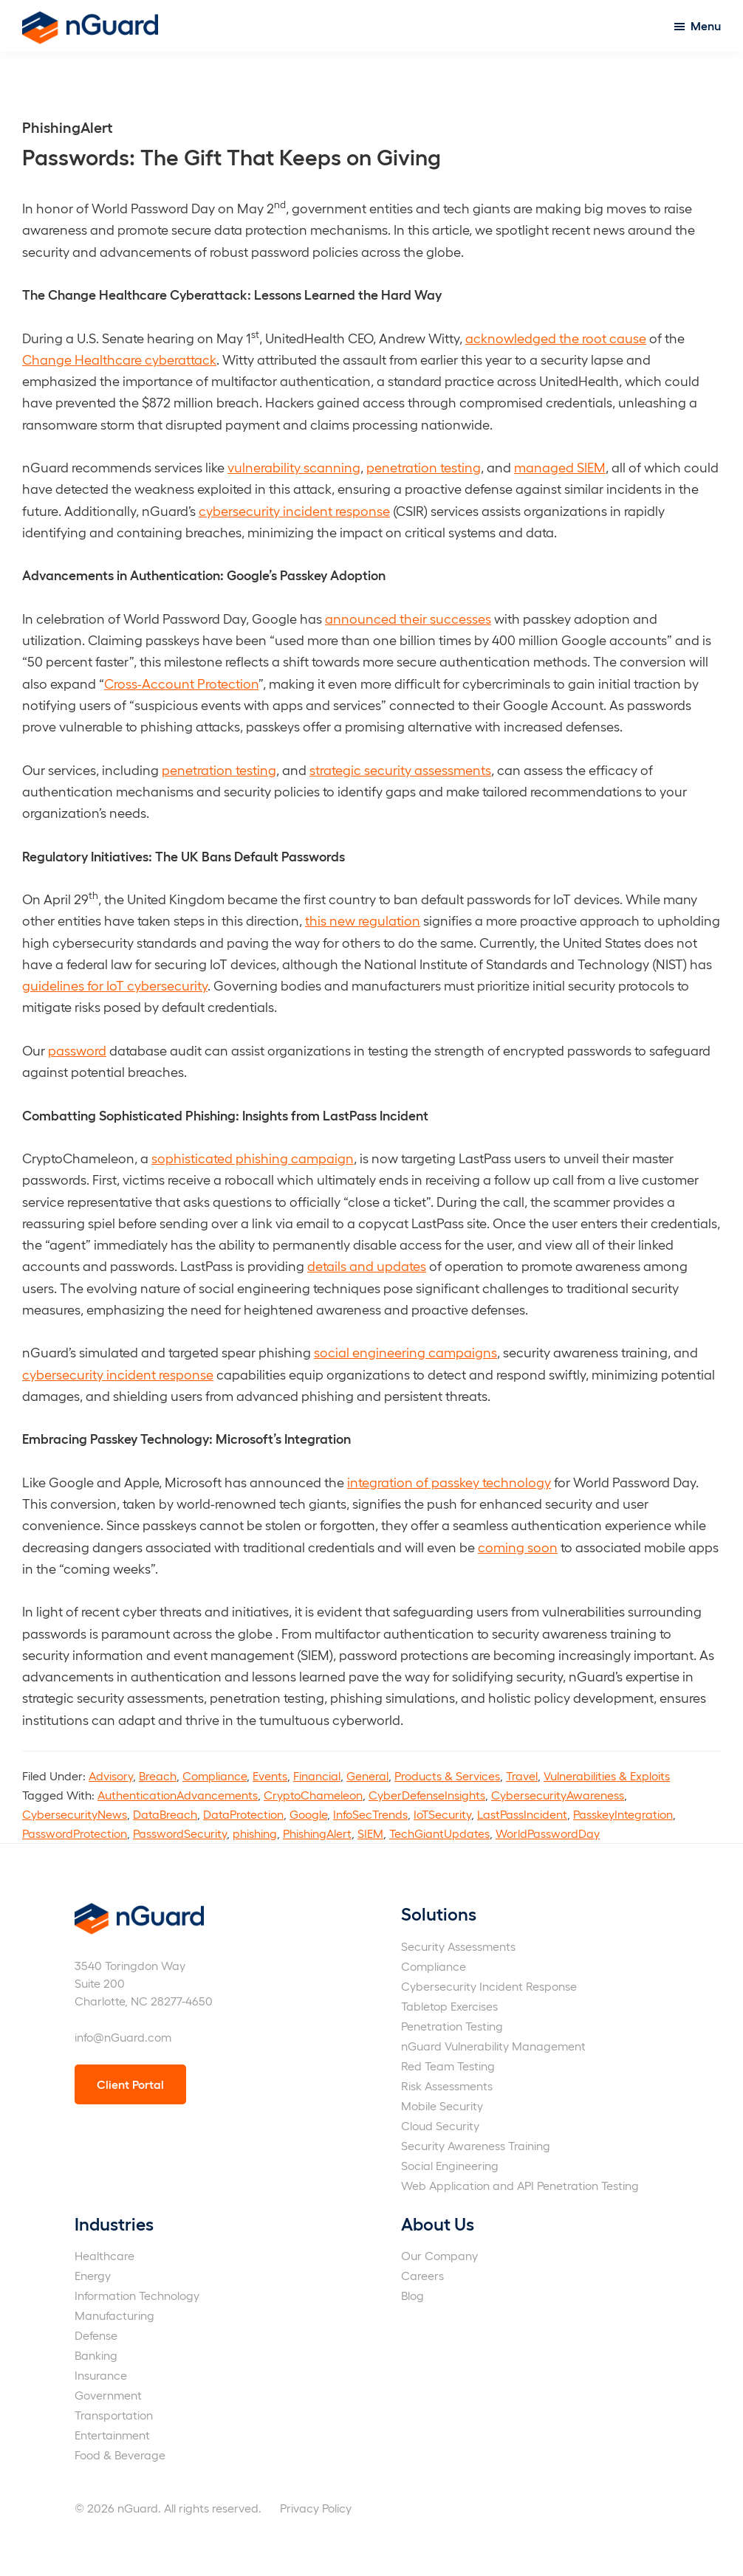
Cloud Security (440, 2125)
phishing (255, 1833)
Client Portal (130, 2084)
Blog (412, 2295)
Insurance (101, 2375)
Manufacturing (114, 2315)
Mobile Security (442, 2105)
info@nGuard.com (123, 2037)
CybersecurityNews (74, 1814)
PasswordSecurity (180, 1833)
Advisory (111, 1776)
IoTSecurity (442, 1814)
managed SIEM (560, 467)
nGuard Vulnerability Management (493, 2046)
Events (270, 1776)
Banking (96, 2355)
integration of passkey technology (449, 1482)
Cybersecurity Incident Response (489, 1986)
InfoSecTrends (370, 1814)
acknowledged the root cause (555, 337)
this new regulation (362, 920)
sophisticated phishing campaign (252, 1157)
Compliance (214, 1776)
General (367, 1776)
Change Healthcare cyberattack (119, 359)
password (77, 1050)
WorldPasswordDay (548, 1833)
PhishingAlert (317, 1833)
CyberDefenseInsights (427, 1795)
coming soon (518, 1546)
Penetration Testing (452, 2026)
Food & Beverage (120, 2455)
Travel (522, 1776)
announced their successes (408, 618)
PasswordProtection (74, 1833)
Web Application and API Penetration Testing (520, 2185)
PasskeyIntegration (623, 1814)
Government (108, 2395)
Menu (706, 25)
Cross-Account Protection (181, 683)
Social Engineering (450, 2165)
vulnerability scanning (293, 467)
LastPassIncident (522, 1814)
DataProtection (243, 1814)
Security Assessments (458, 1946)
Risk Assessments (447, 2086)
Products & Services (447, 1776)
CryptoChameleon (313, 1795)
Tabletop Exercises (449, 2006)
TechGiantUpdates (439, 1833)
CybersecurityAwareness (557, 1795)
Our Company (439, 2255)
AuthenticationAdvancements (177, 1795)
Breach (158, 1776)
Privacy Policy (316, 2508)
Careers (422, 2275)
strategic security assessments (400, 769)
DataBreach (165, 1814)
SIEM (370, 1833)
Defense (96, 2335)
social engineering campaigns (405, 1352)
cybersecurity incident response (294, 510)
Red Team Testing (448, 2066)
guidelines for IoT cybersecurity (115, 985)
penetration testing (423, 467)
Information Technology (137, 2295)
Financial (316, 1776)
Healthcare (104, 2255)
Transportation (114, 2415)
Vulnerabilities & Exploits (607, 1776)
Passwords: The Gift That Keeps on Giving (231, 155)
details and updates (366, 1265)
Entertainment (112, 2435)
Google (308, 1814)
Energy (93, 2275)
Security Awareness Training (475, 2145)
